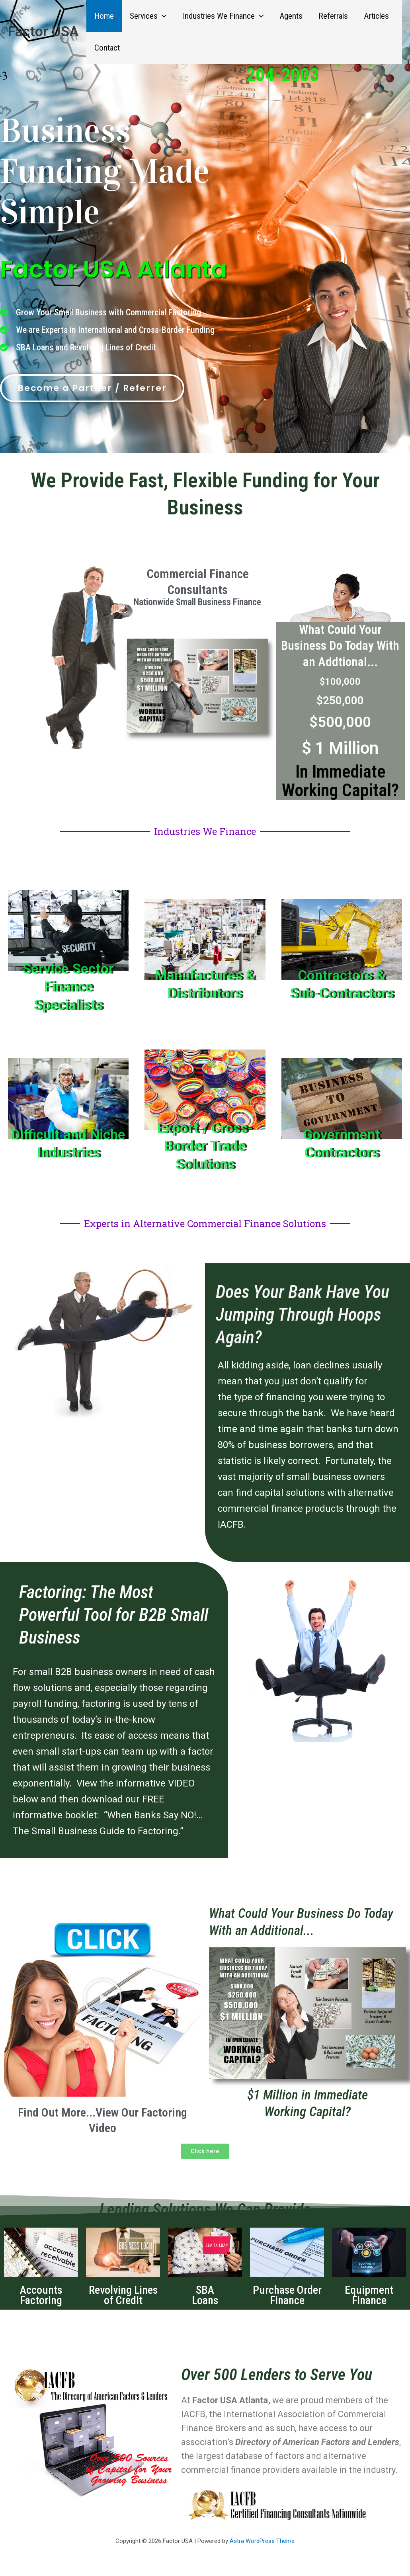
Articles (380, 16)
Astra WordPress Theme (262, 2541)
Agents (293, 16)
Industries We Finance (225, 16)
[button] (163, 16)
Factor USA (43, 31)
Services (149, 16)
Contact (107, 48)
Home (104, 16)
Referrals (336, 16)
